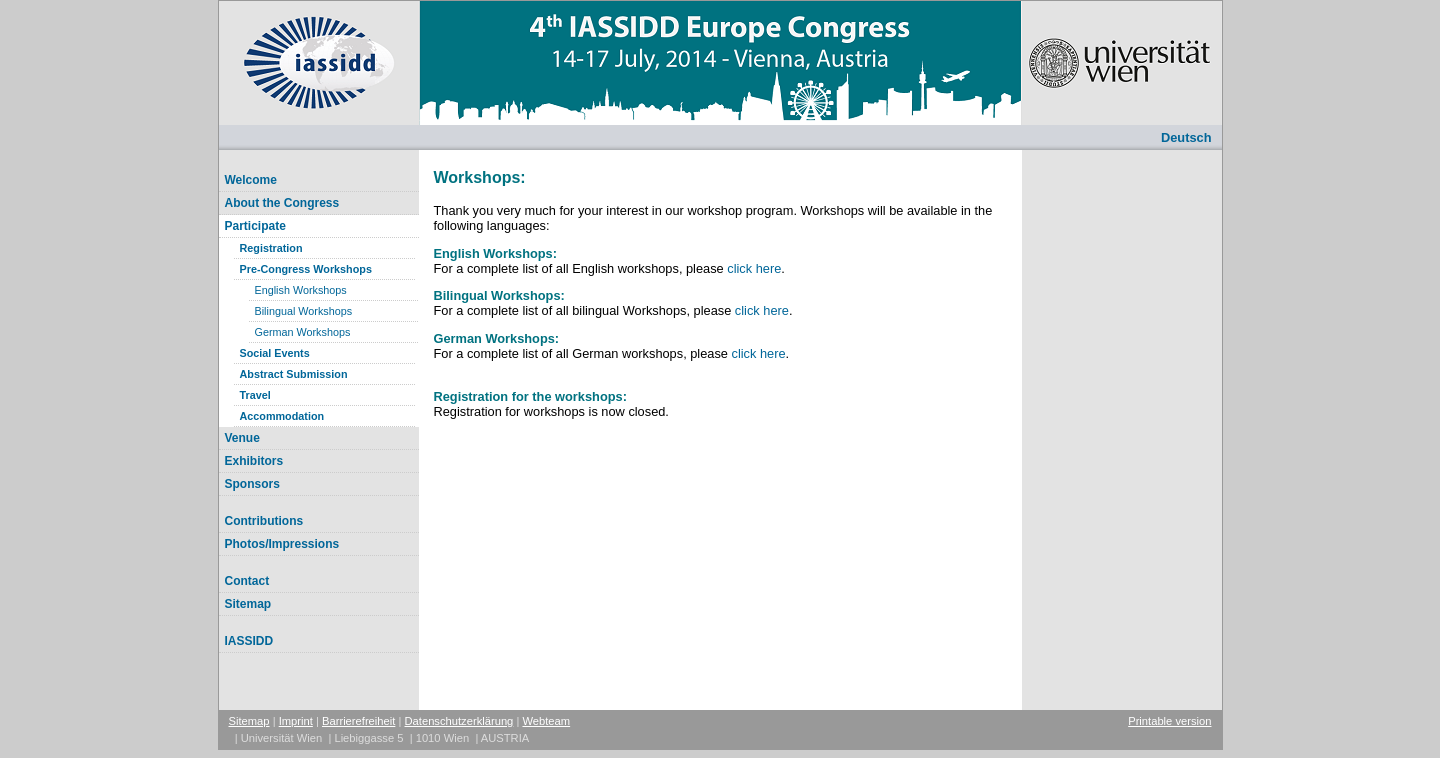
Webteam (546, 721)
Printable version (1169, 721)
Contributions (264, 521)
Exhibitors (254, 461)
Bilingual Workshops (304, 311)
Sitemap (248, 604)
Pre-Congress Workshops (306, 269)
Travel (255, 395)
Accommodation (282, 416)
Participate (255, 226)
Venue (242, 438)
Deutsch (1186, 137)
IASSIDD (249, 641)
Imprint (296, 721)
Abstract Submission (294, 374)
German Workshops (303, 332)
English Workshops (301, 290)
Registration (271, 248)
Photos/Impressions (282, 544)
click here (754, 268)
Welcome (251, 180)
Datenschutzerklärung (459, 721)
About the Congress (282, 203)
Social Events (275, 353)
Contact (247, 581)
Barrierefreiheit (358, 721)
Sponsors (252, 484)
